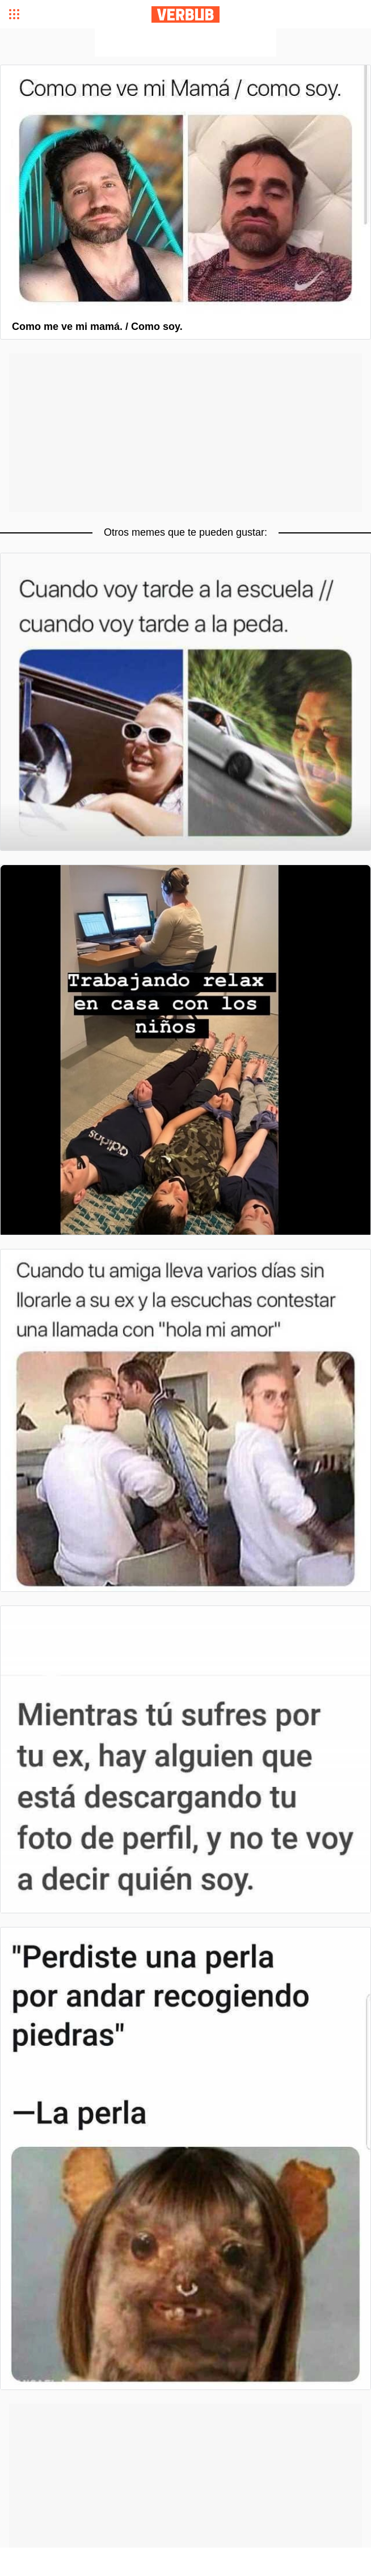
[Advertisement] (185, 42)
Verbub (185, 14)
